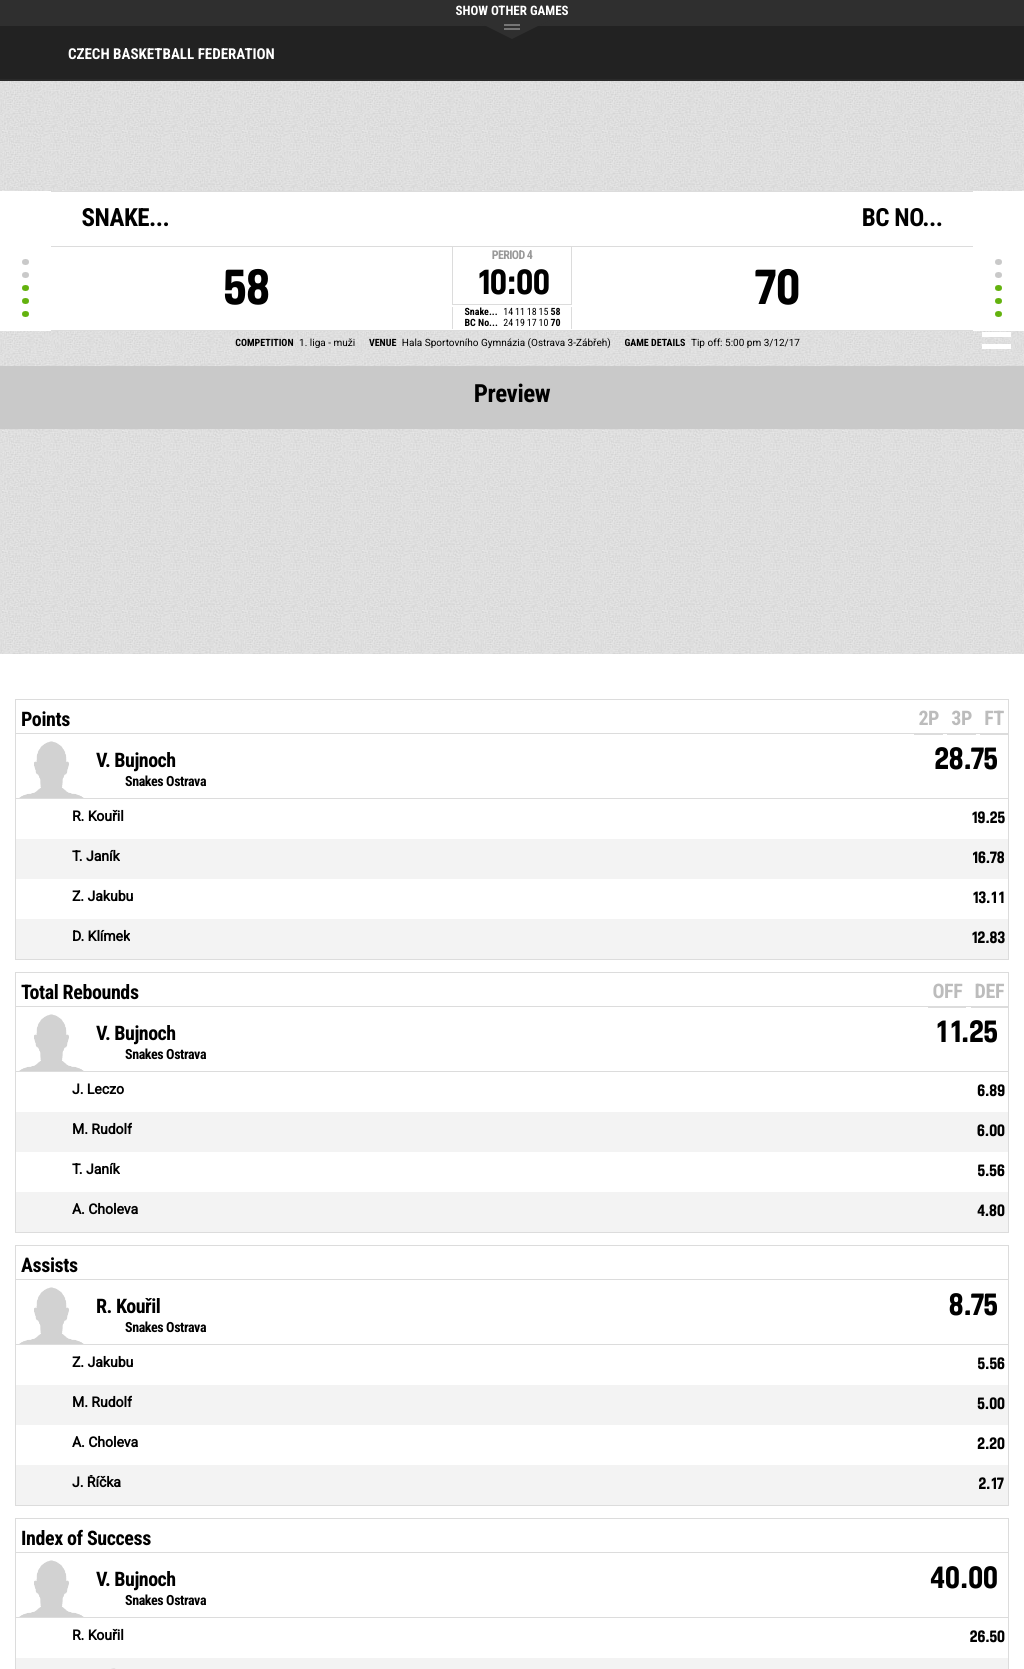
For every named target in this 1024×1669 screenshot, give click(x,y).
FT (994, 718)
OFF (947, 991)
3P (961, 718)
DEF (989, 991)
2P (928, 718)
